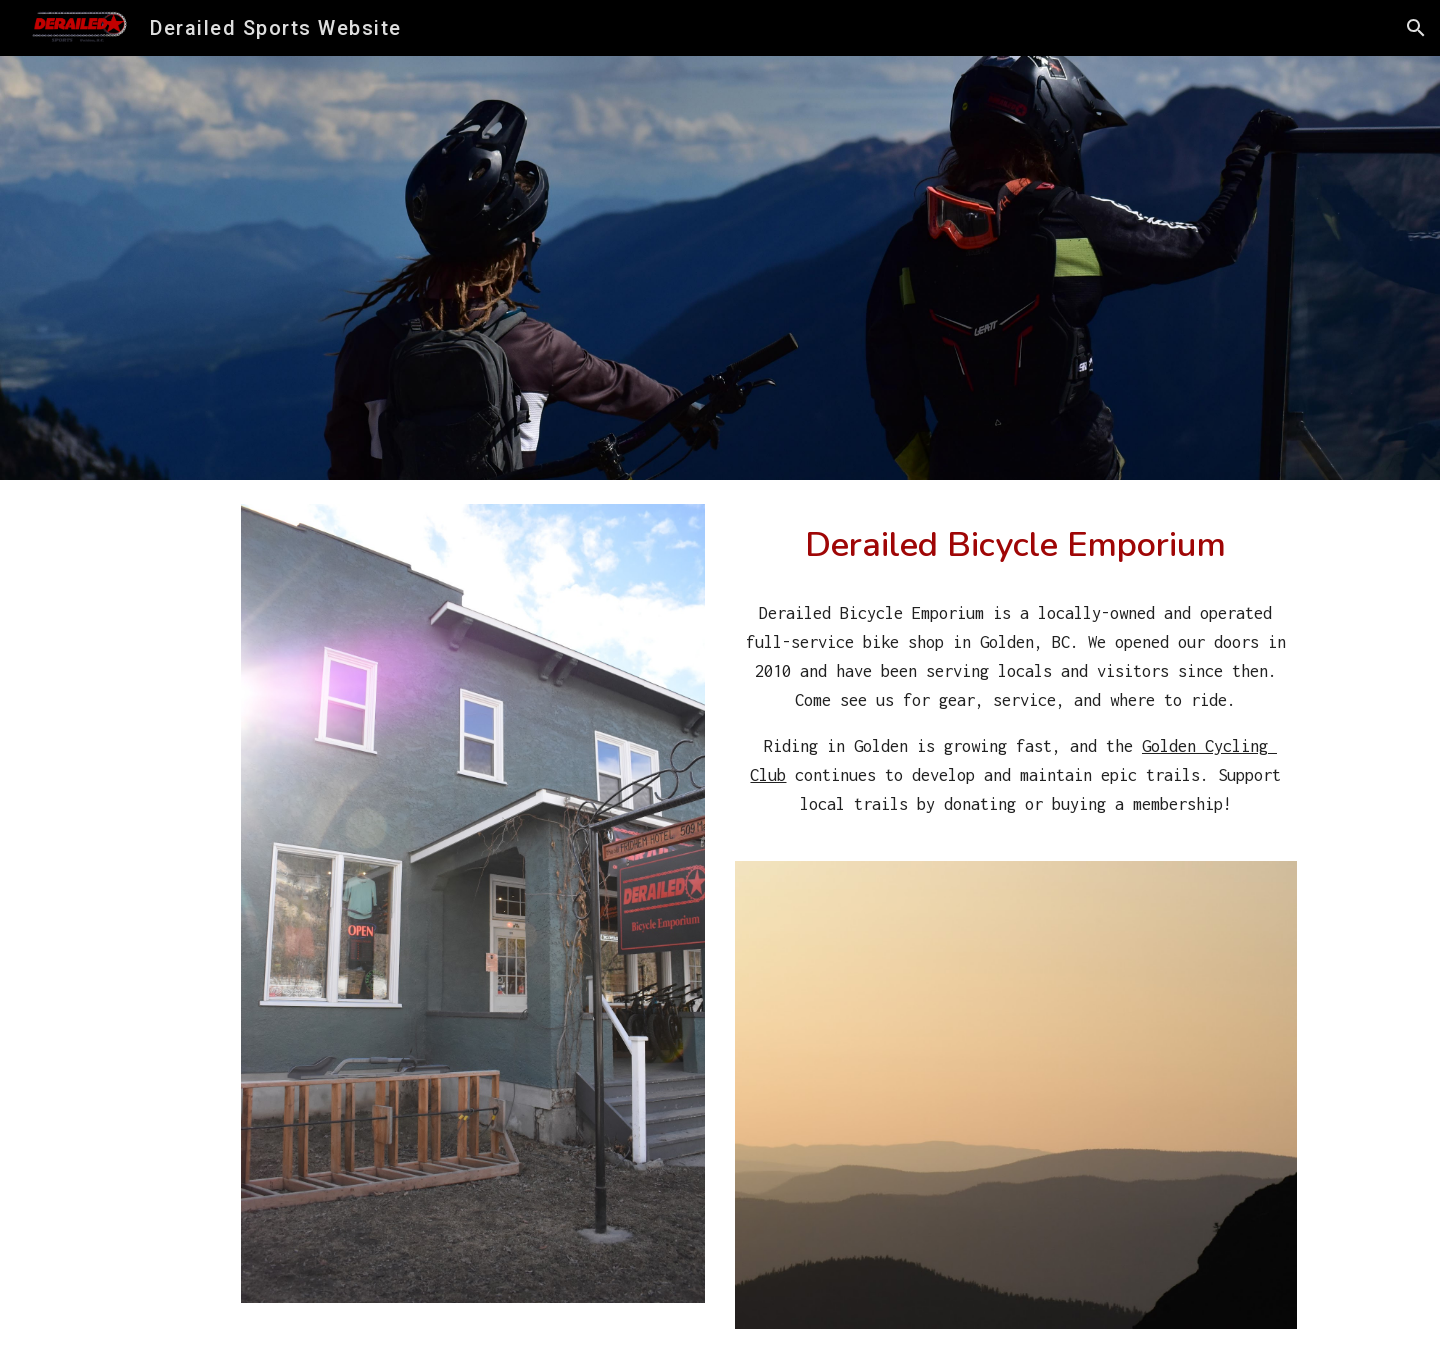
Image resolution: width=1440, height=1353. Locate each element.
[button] (1416, 28)
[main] (1016, 544)
